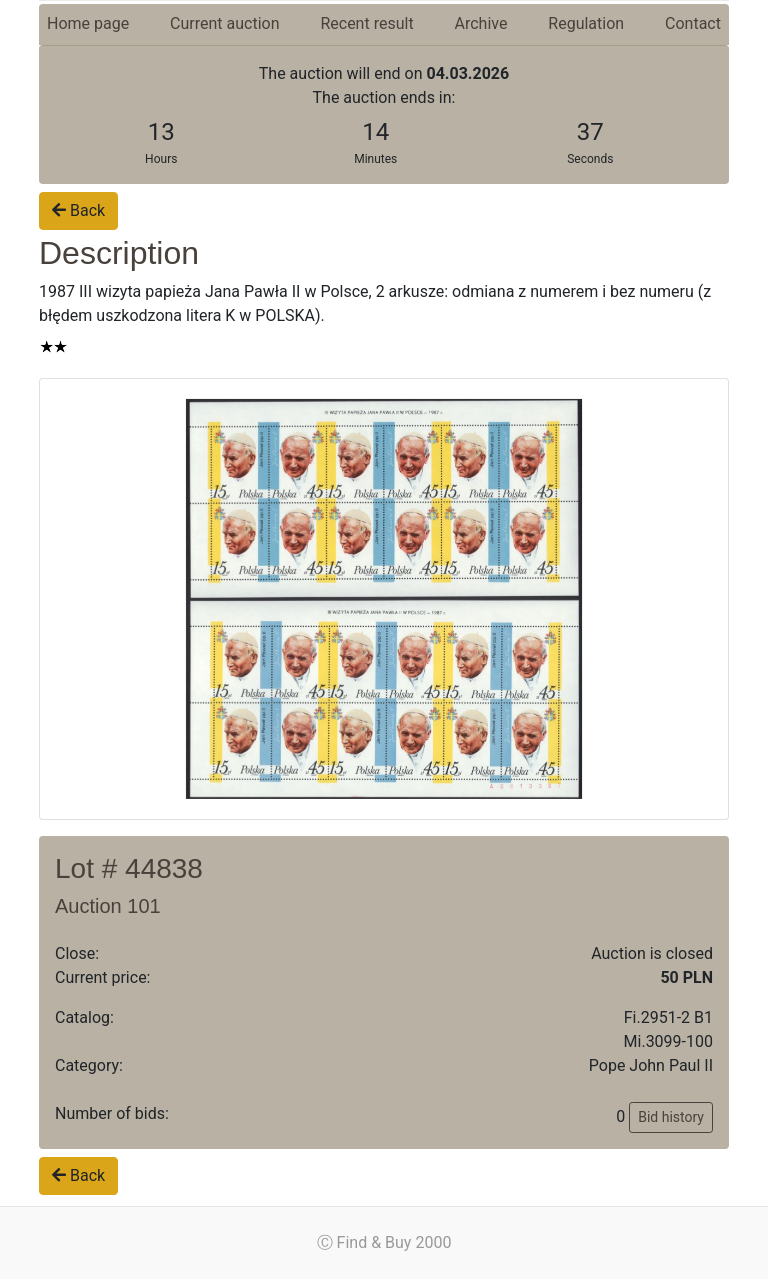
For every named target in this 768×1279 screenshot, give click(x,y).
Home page (88, 23)
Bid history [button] (671, 1117)
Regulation (586, 23)
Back (78, 210)
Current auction (224, 23)
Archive (481, 23)
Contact (693, 23)
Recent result (366, 23)
